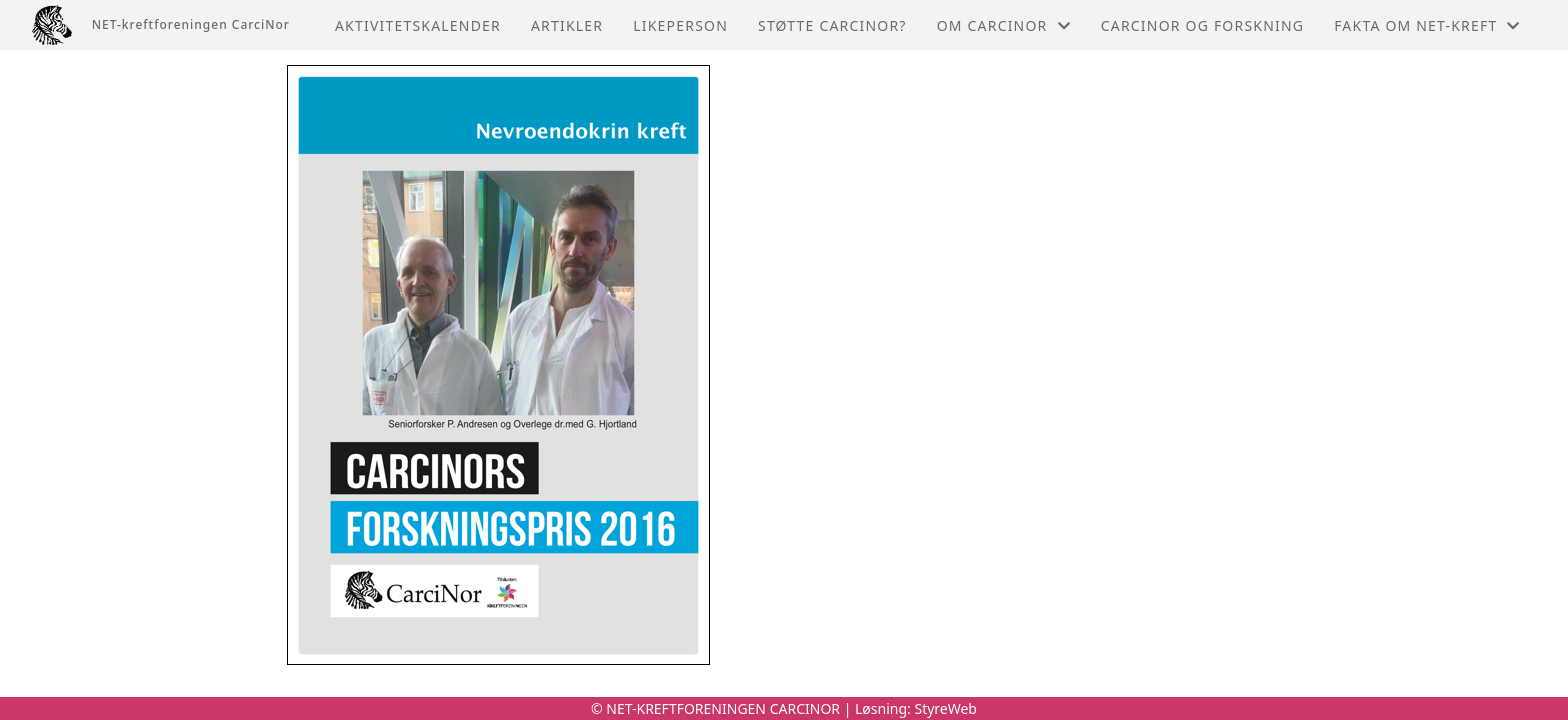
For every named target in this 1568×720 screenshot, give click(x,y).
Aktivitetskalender (418, 25)
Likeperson (680, 25)
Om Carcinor (1004, 25)
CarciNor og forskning (1202, 25)
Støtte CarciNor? (832, 25)
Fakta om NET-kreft (1427, 25)
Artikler (567, 25)
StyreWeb (945, 708)
